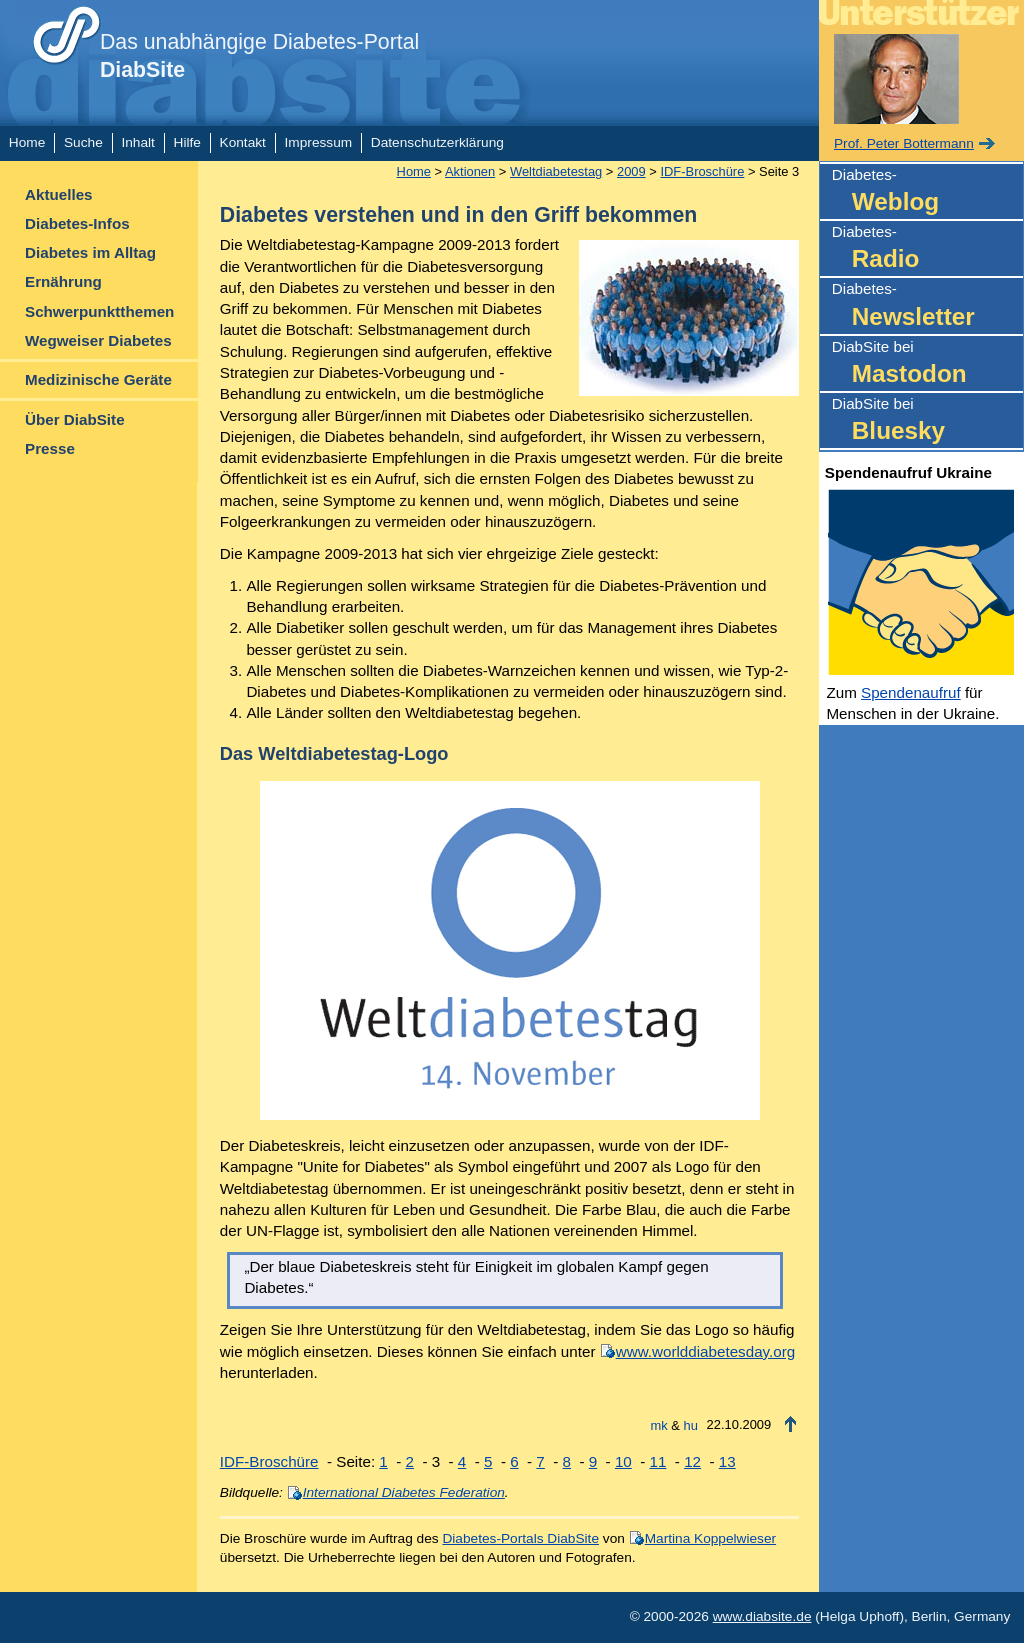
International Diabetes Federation (404, 1492)
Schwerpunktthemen (99, 311)
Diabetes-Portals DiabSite (520, 1538)
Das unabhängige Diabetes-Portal (259, 56)
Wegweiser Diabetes (98, 340)
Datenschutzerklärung (437, 142)
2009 (631, 171)
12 (692, 1461)
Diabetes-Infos (77, 223)
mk (659, 1425)
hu (691, 1425)
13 (727, 1461)
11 (658, 1461)
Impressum (319, 142)
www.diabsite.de (762, 1616)
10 (623, 1461)
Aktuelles (59, 194)
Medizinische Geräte (98, 379)
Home (27, 142)
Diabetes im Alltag (90, 252)
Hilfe (187, 142)
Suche (83, 142)
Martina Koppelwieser (710, 1538)
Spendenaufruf (911, 692)
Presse (50, 448)
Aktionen (470, 171)
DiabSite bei (927, 364)
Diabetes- (927, 192)
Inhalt (137, 142)
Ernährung (63, 281)
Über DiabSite (75, 419)
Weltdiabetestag (556, 171)
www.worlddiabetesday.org (706, 1351)
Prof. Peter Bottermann (904, 143)
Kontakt (243, 142)
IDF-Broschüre (702, 171)
